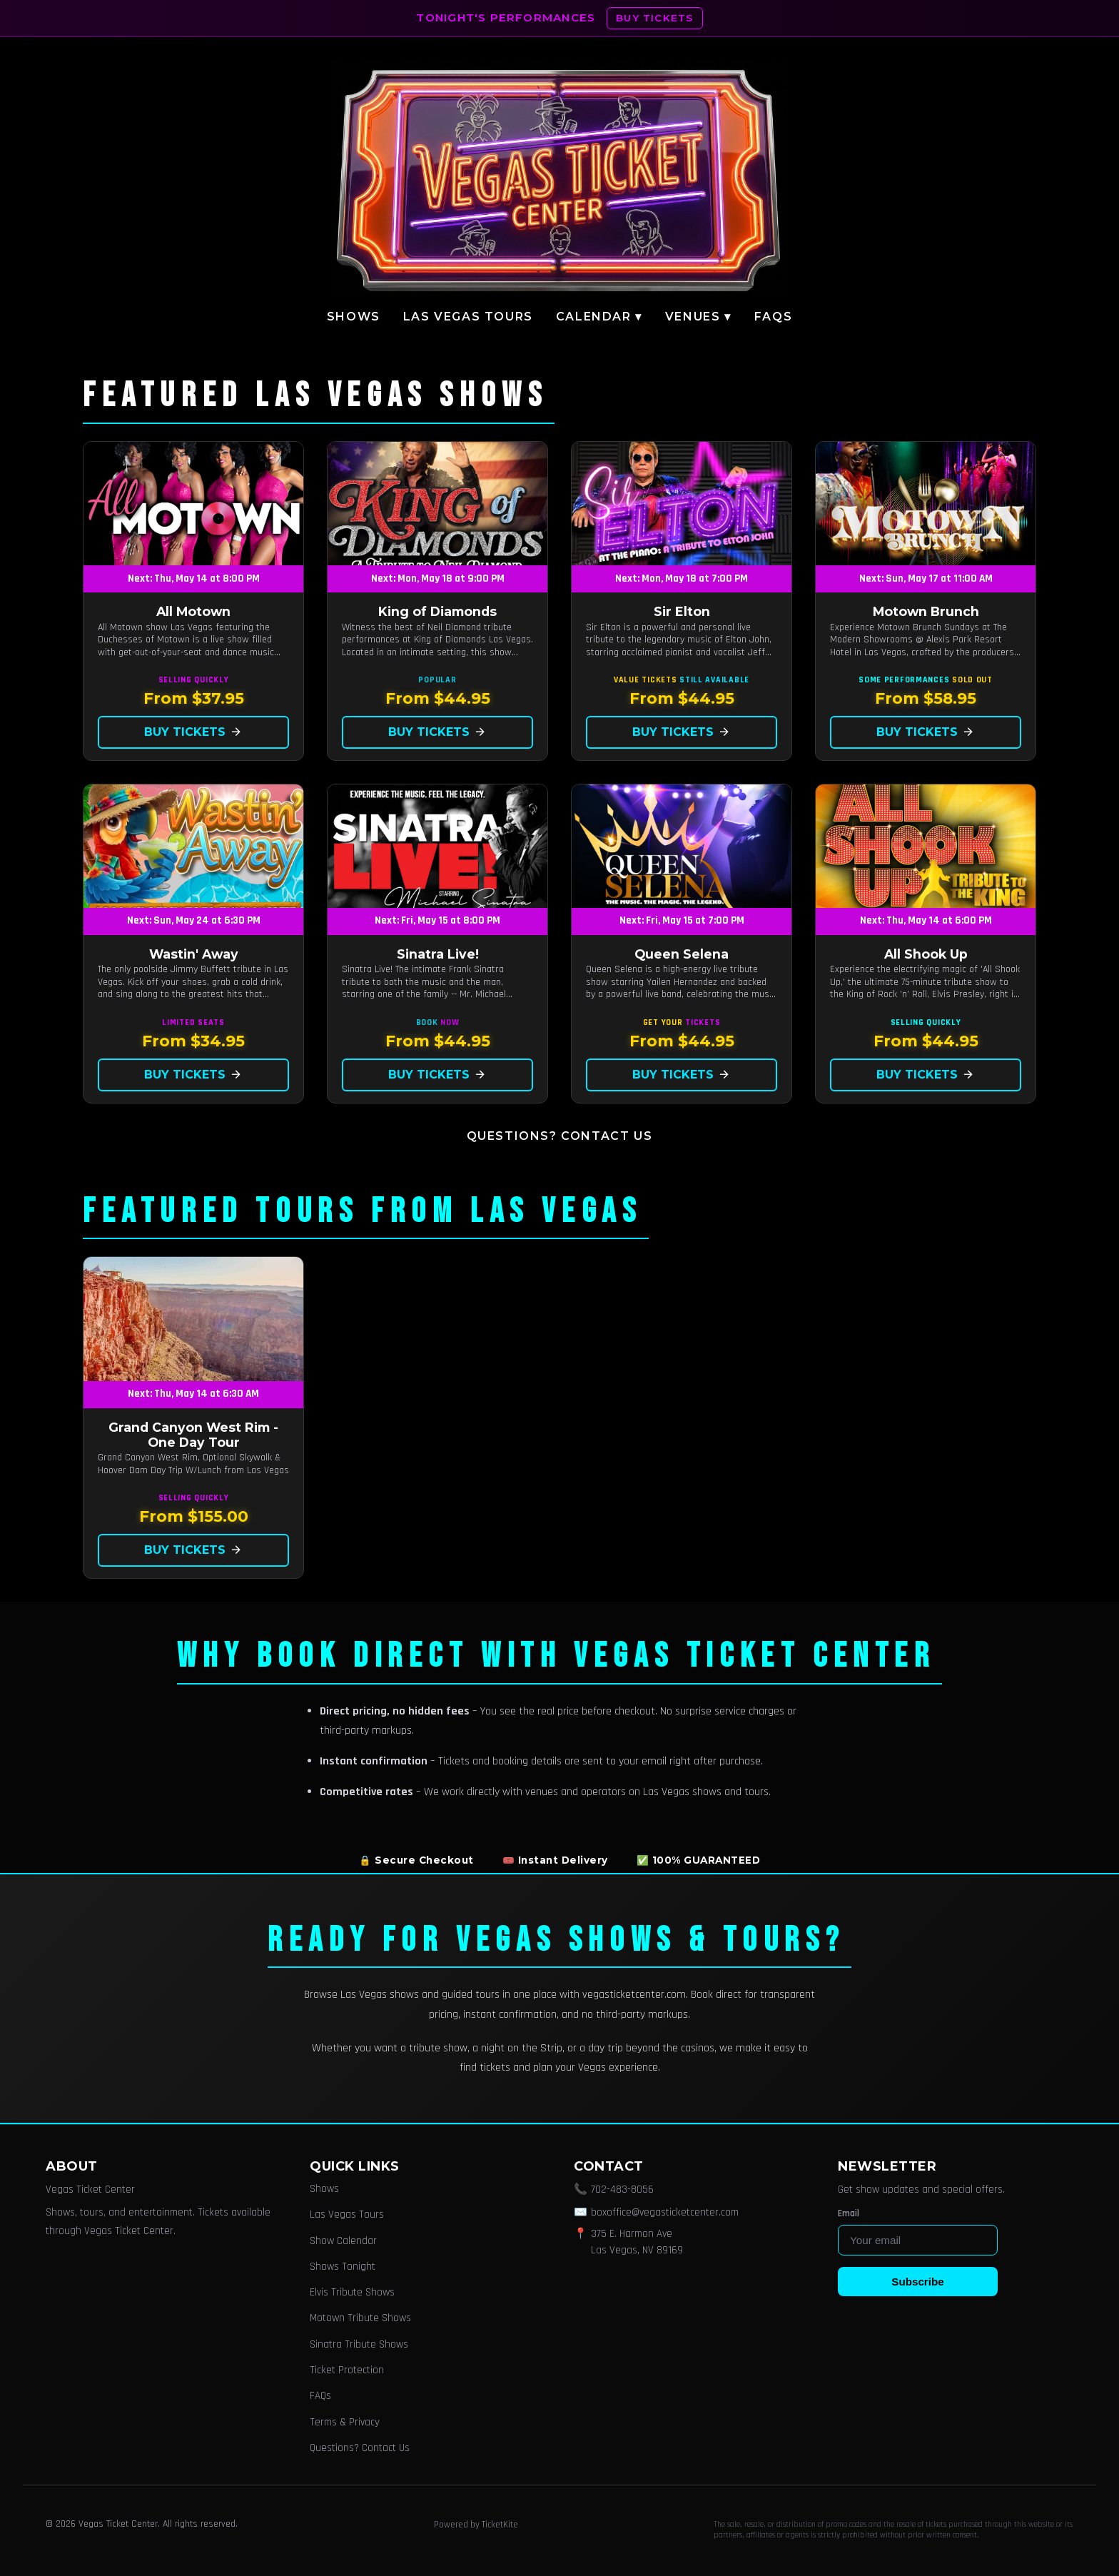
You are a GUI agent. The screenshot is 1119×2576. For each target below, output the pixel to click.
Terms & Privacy (345, 2422)
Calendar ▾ (599, 316)
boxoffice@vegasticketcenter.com (665, 2212)
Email (848, 2213)
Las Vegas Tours (468, 316)
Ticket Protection (347, 2370)
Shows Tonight (342, 2266)
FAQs (773, 316)
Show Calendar (343, 2241)
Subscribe (917, 2282)
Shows (353, 316)
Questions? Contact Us (560, 1136)
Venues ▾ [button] (698, 316)
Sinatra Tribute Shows (359, 2344)
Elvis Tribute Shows (352, 2292)
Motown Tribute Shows (360, 2318)
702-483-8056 (622, 2189)
